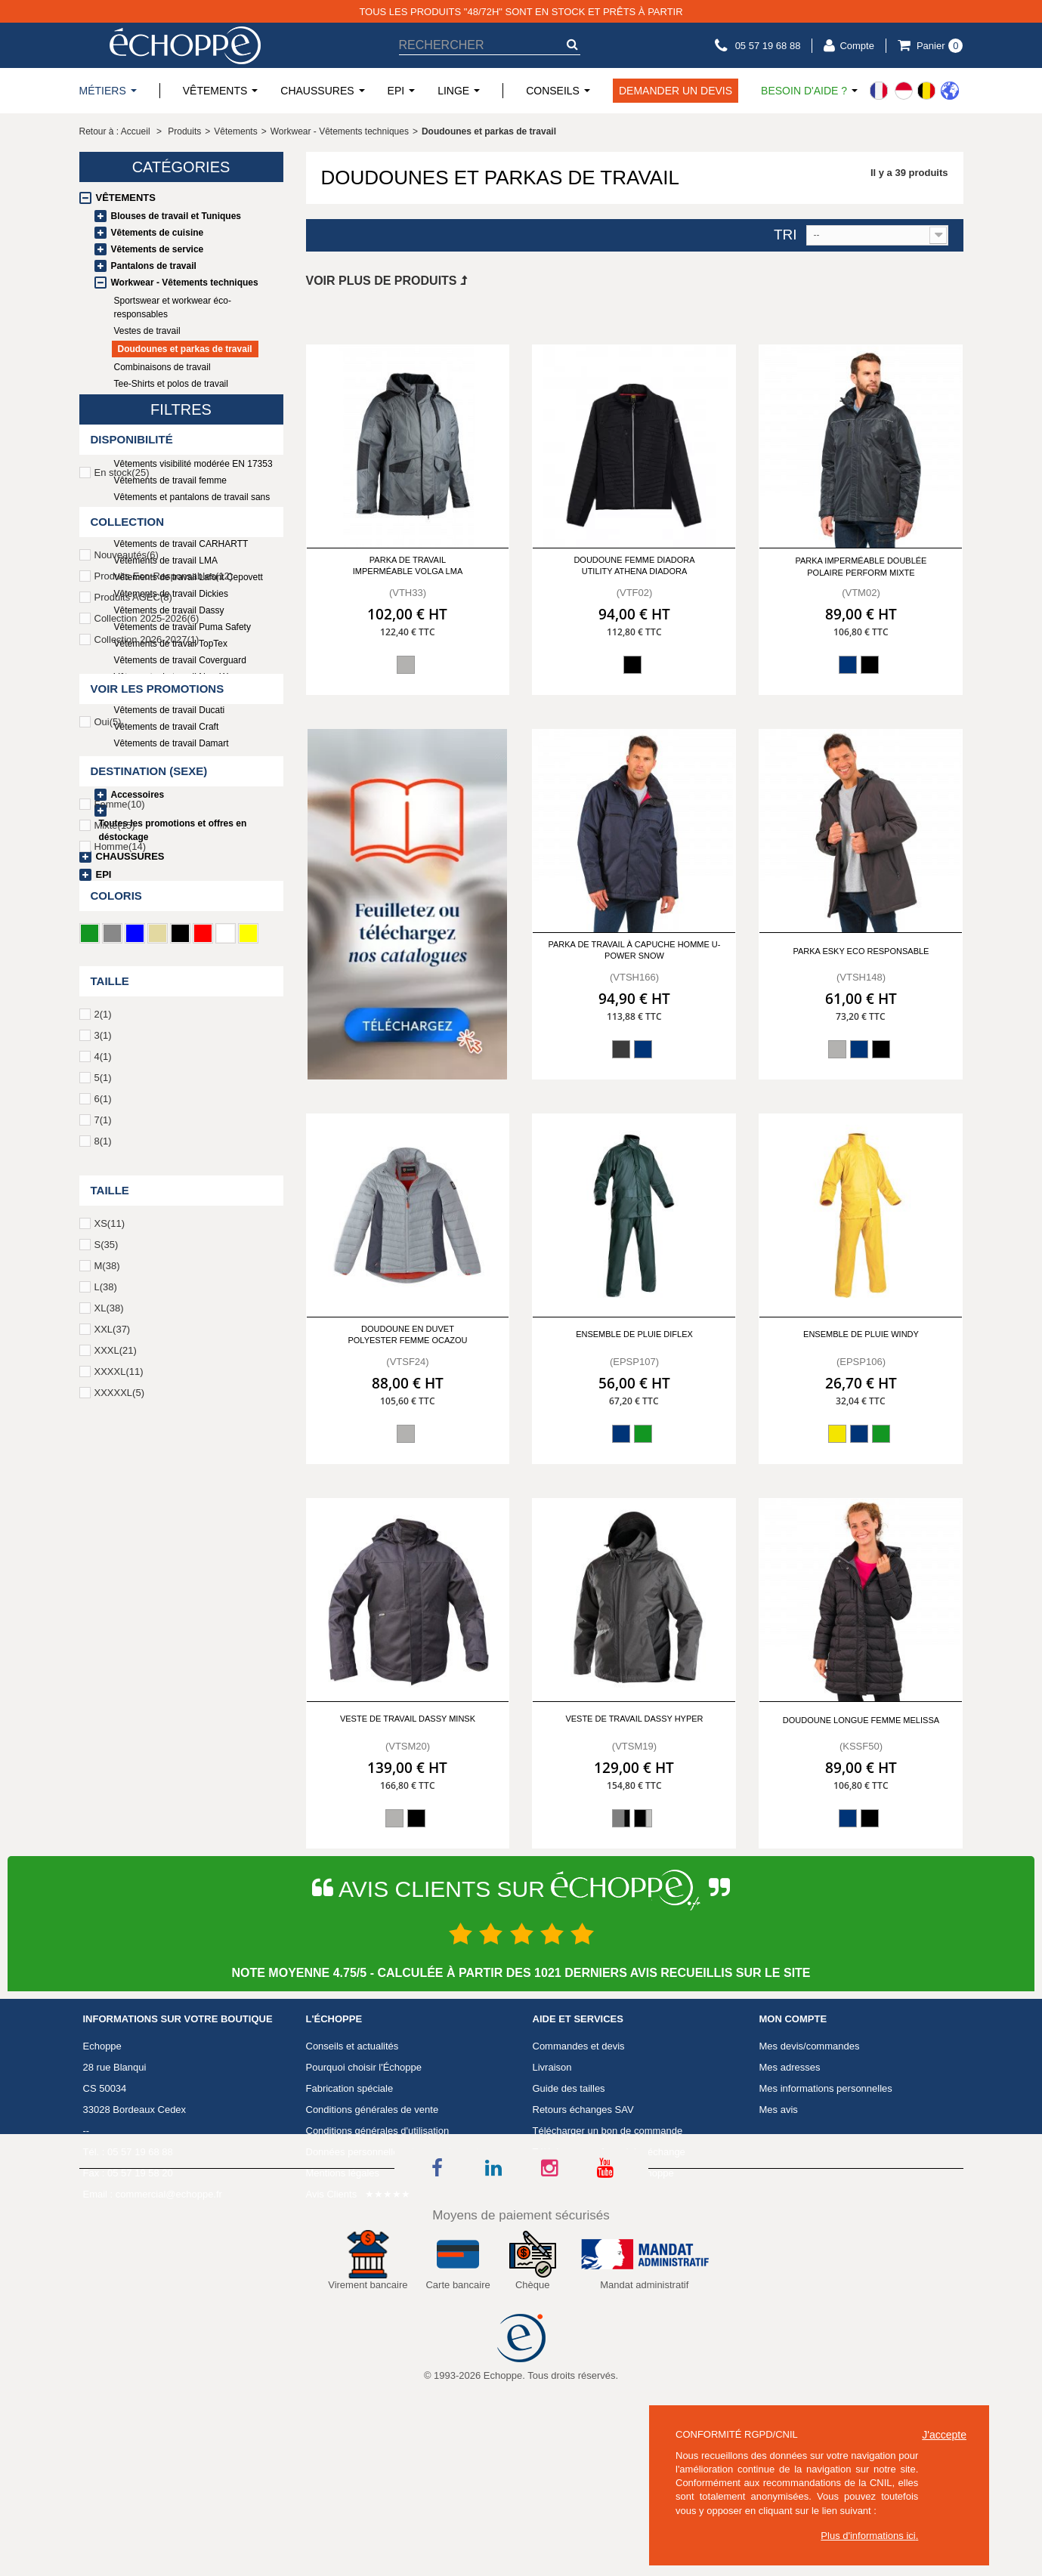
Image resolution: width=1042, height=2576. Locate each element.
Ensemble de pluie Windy (861, 1334)
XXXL (115, 1869)
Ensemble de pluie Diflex (634, 1334)
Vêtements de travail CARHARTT (181, 544)
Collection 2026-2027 (146, 1158)
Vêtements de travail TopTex (171, 643)
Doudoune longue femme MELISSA (861, 1720)
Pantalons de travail (153, 266)
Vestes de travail (147, 331)
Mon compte (793, 2116)
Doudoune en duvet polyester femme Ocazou (407, 1334)
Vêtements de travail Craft (166, 726)
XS (109, 1742)
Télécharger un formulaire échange (609, 2249)
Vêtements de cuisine (157, 232)
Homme (120, 1365)
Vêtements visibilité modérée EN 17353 (193, 464)
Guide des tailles (569, 2185)
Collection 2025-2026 (146, 1137)
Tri (785, 235)
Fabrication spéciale (350, 2185)
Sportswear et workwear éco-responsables (172, 307)
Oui (108, 1240)
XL (109, 1827)
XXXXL (119, 1890)
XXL (112, 1848)
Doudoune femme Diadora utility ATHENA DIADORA (634, 565)
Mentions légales (343, 2270)
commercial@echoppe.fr (169, 2291)
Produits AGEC (133, 1116)
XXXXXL (119, 1911)
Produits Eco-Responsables (163, 1095)
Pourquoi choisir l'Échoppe (364, 2164)
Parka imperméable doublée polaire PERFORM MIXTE (860, 566)
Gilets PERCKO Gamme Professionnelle (195, 527)
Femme (119, 1323)
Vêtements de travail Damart (171, 743)
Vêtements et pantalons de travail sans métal (192, 504)
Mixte (114, 1344)
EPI (104, 874)
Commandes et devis (579, 2143)
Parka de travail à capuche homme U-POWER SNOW (634, 950)
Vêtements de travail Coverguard (180, 660)
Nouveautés (126, 1074)
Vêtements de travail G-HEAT (173, 693)
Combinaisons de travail (162, 367)
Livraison (552, 2164)
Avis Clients (331, 2291)
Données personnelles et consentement (392, 2249)
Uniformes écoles (137, 778)
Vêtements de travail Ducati (169, 710)
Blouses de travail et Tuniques (176, 216)
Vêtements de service (157, 249)
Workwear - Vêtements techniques (184, 282)
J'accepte (944, 2435)
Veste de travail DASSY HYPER (634, 1718)
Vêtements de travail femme (170, 480)
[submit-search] (572, 44)
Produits (184, 131)
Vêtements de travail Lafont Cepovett (188, 577)
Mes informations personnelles (825, 2185)
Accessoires (138, 794)
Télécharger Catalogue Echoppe (603, 2270)
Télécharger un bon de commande (608, 2228)
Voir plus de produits (386, 280)
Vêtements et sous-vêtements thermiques (174, 424)
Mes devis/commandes (809, 2143)
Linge (111, 892)
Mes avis (778, 2207)
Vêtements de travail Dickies (171, 593)
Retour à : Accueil (114, 131)
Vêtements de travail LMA (166, 560)
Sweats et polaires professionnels (181, 400)
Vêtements (126, 197)
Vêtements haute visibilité (165, 447)
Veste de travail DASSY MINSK (407, 1718)
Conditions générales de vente (372, 2207)
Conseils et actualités (352, 2143)
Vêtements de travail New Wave (178, 677)
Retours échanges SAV (583, 2207)
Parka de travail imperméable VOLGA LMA (408, 565)
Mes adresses (790, 2164)
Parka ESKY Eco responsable (861, 951)
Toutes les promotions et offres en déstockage (173, 830)
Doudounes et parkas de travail (185, 349)
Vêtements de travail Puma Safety (182, 627)
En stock (122, 991)
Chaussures (130, 856)
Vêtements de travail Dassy (169, 610)
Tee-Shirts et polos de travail (171, 383)
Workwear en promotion (162, 760)
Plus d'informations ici (868, 2535)
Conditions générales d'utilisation (378, 2228)
